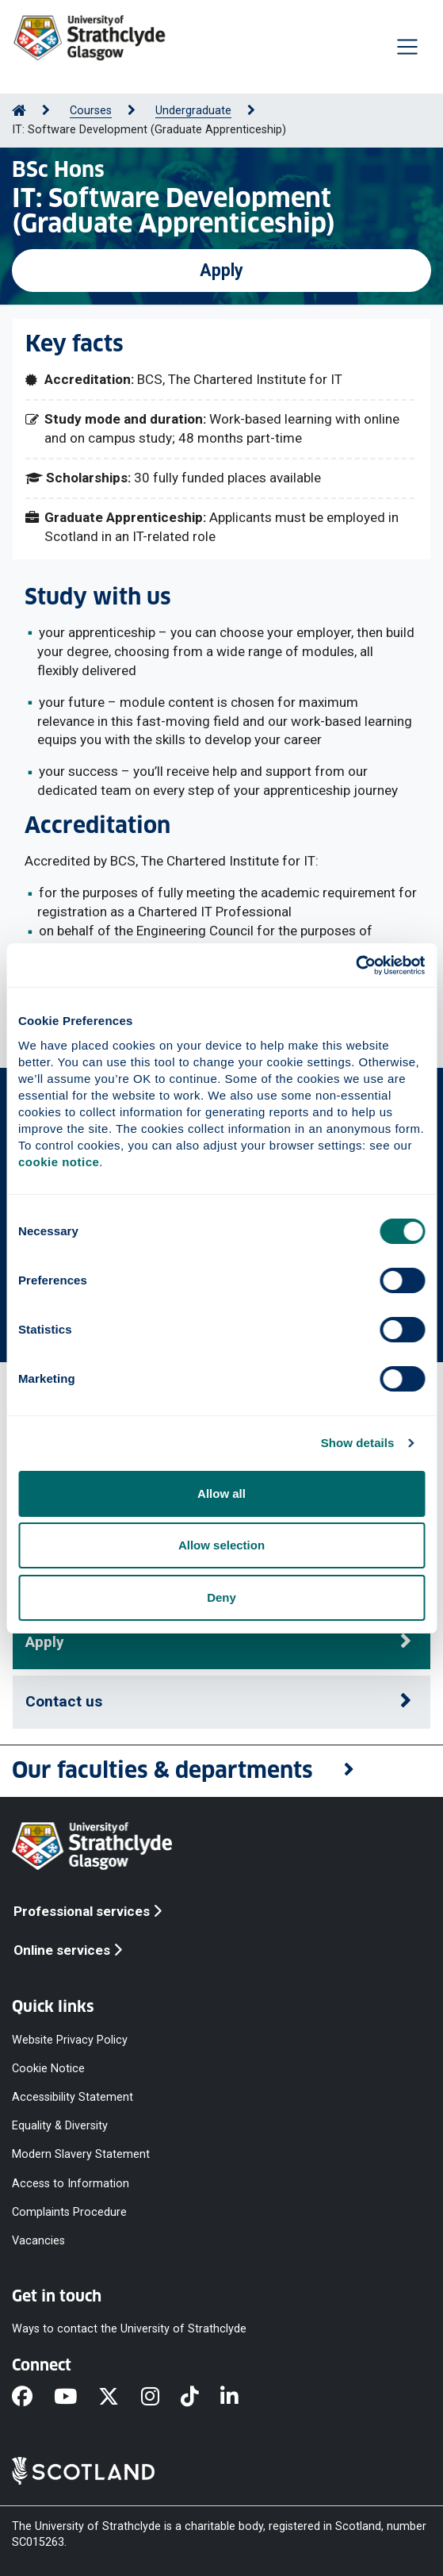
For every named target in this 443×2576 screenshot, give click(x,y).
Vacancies (38, 2240)
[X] (119, 2397)
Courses (91, 110)
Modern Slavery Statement (81, 2154)
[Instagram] (161, 2397)
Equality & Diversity (60, 2126)
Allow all (221, 1493)
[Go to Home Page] (19, 110)
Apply (221, 270)
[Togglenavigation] (407, 46)
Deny (221, 1597)
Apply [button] (44, 1642)
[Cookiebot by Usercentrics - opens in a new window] (355, 965)
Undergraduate (193, 110)
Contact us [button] (63, 1701)
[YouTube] (76, 2397)
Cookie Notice (48, 2068)
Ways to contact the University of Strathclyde (129, 2329)
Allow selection (221, 1545)
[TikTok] (200, 2397)
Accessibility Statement (72, 2097)
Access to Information (70, 2183)
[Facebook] (33, 2397)
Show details (358, 1442)
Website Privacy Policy (70, 2039)
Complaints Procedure (69, 2211)
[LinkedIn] (240, 2397)
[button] (221, 1771)
